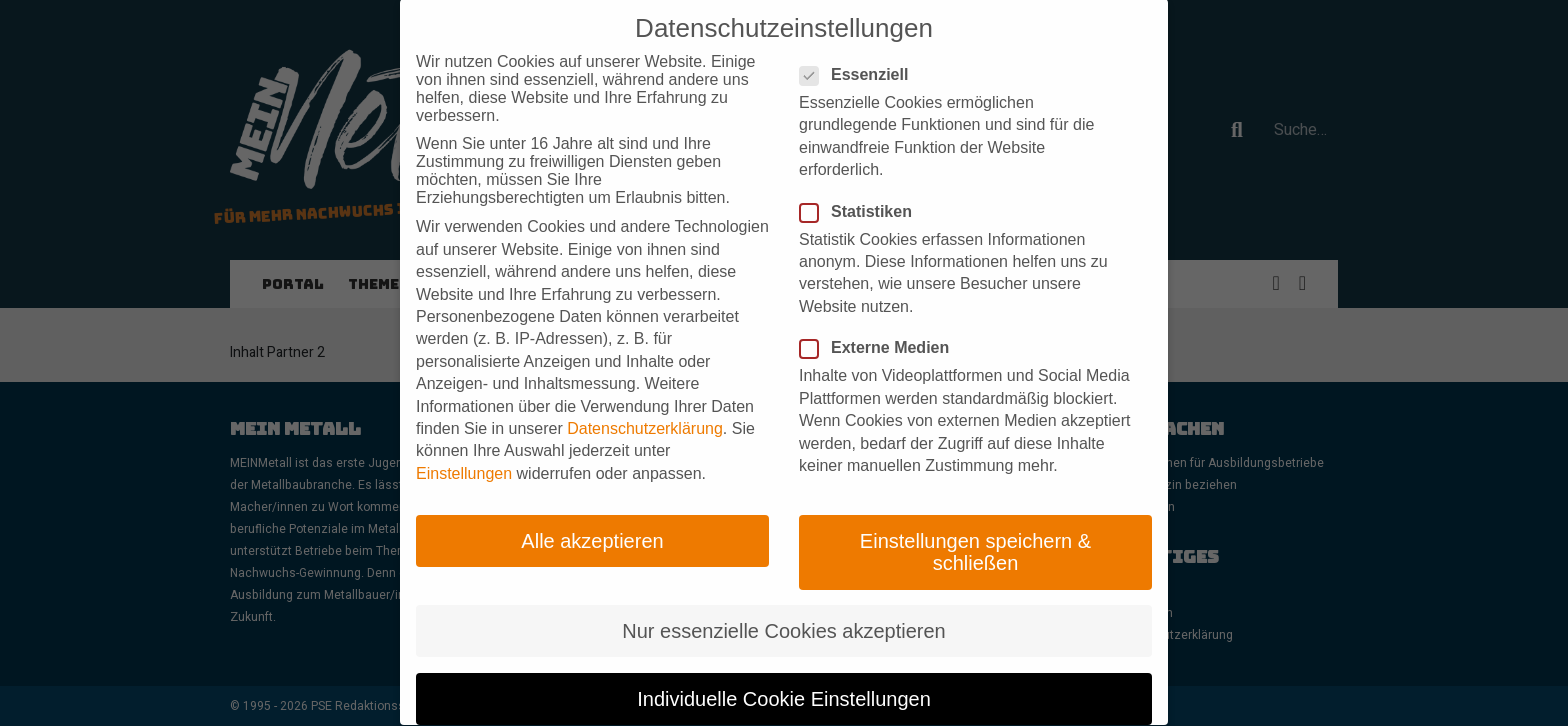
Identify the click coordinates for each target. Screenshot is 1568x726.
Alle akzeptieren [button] (592, 509)
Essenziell (860, 43)
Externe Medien (880, 316)
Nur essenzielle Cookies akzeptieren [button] (784, 599)
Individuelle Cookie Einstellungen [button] (784, 667)
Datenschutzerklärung (645, 396)
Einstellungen (464, 441)
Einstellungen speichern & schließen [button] (975, 520)
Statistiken (862, 179)
